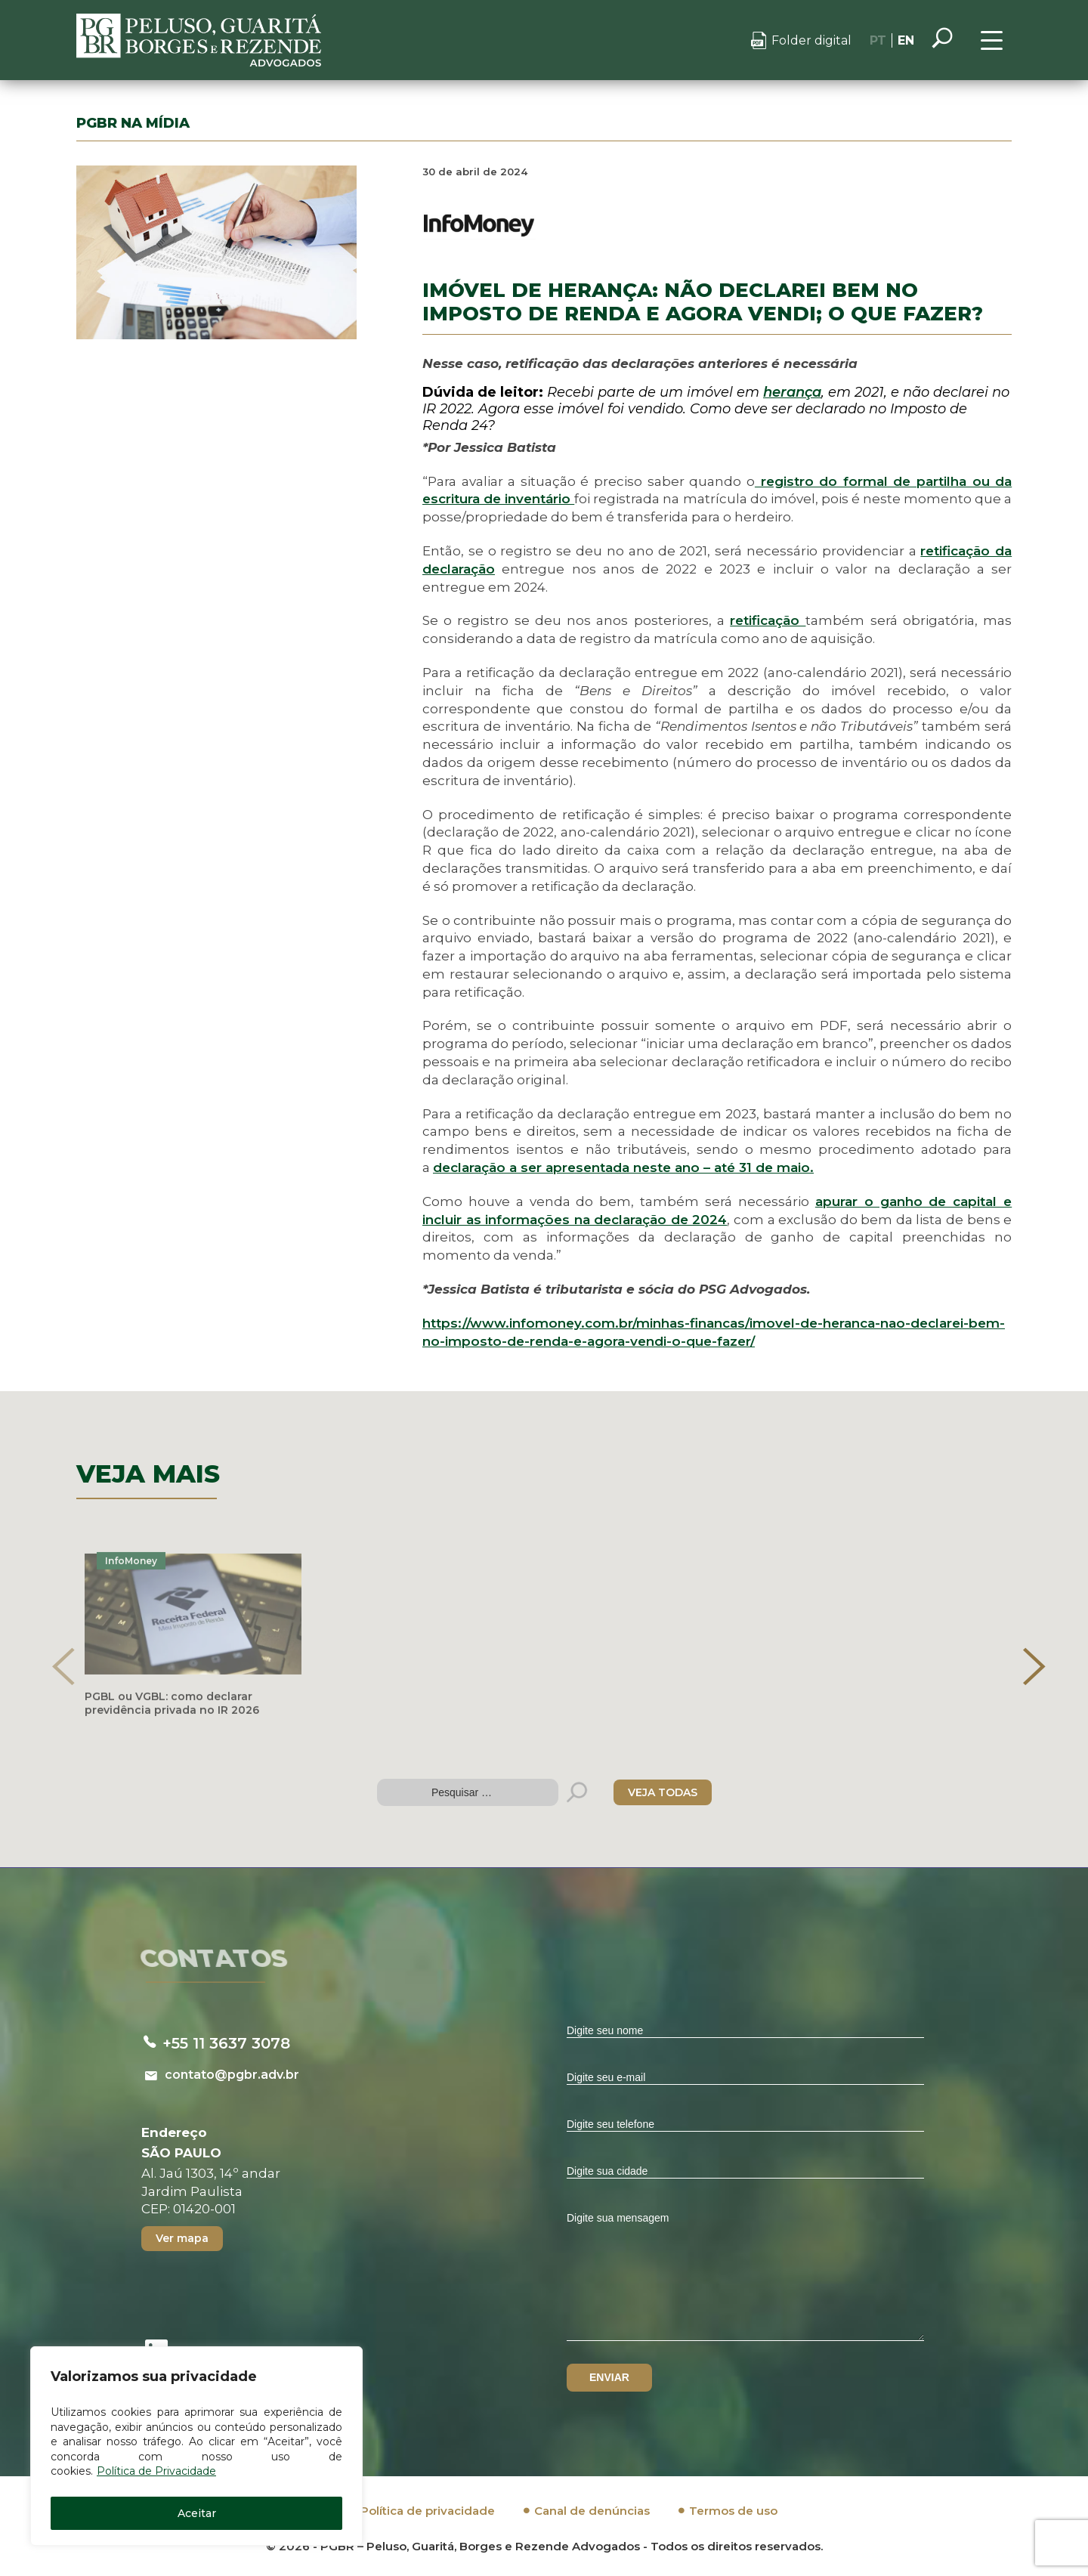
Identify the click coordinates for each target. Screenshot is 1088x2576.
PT (878, 40)
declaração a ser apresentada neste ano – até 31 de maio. (623, 1167)
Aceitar (197, 2513)
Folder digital (811, 40)
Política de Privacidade (156, 2471)
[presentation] (63, 1666)
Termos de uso (733, 2510)
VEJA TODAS (662, 1792)
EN (906, 40)
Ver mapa (182, 2238)
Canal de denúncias (592, 2510)
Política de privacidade (427, 2510)
